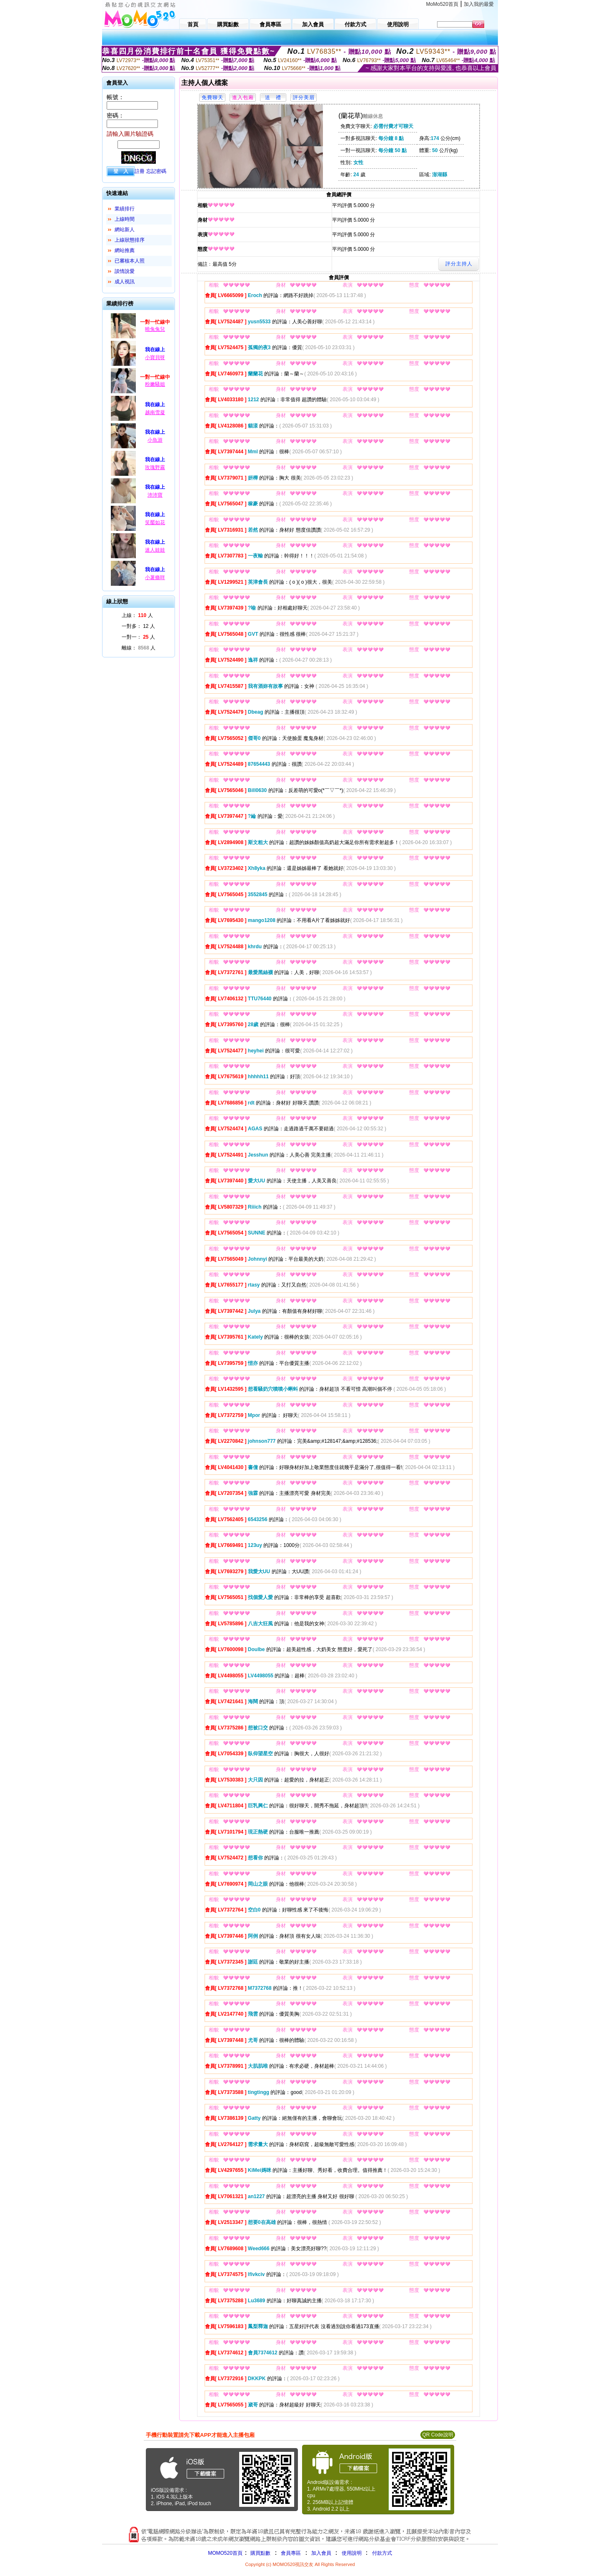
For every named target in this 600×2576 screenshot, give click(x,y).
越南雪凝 (155, 412)
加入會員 (321, 2553)
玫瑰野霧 (155, 467)
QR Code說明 (437, 2435)
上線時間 (125, 219)
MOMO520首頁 (225, 2553)
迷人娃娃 (155, 550)
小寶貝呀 (155, 357)
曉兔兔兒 (155, 329)
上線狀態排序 (130, 240)
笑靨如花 (155, 522)
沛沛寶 (155, 495)
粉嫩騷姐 (155, 384)
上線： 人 (137, 615)
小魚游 (155, 440)
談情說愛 (125, 271)
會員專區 (291, 2553)
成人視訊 (125, 282)
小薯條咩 (155, 577)
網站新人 (125, 229)
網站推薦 (125, 250)
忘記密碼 (156, 171)
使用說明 (352, 2553)
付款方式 (382, 2553)
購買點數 (259, 2553)
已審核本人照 (130, 261)
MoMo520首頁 (442, 4)
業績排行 (125, 209)
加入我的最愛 (479, 4)
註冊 (140, 171)
